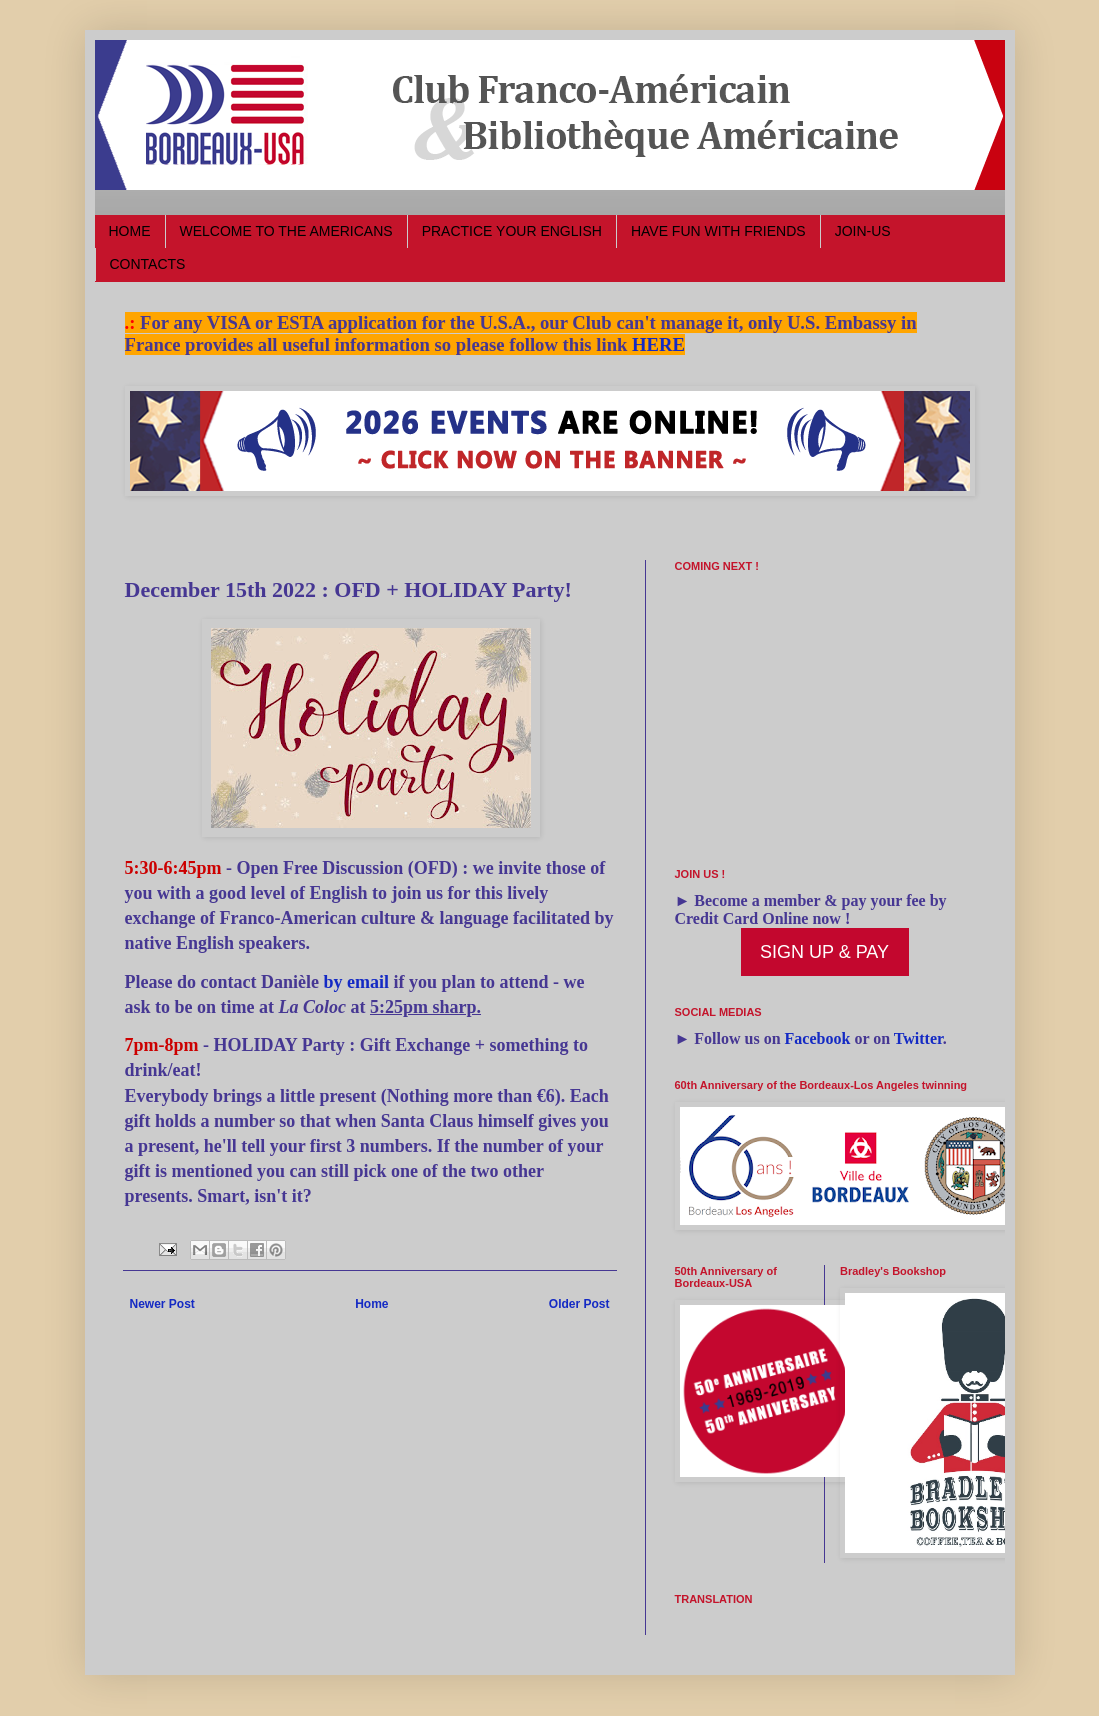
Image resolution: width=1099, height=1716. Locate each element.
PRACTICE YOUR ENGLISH (512, 231)
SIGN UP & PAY (824, 952)
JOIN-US (863, 231)
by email (356, 982)
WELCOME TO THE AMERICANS (286, 231)
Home (371, 1304)
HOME (130, 231)
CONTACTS (148, 264)
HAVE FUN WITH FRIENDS (718, 231)
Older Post (579, 1304)
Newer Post (162, 1304)
